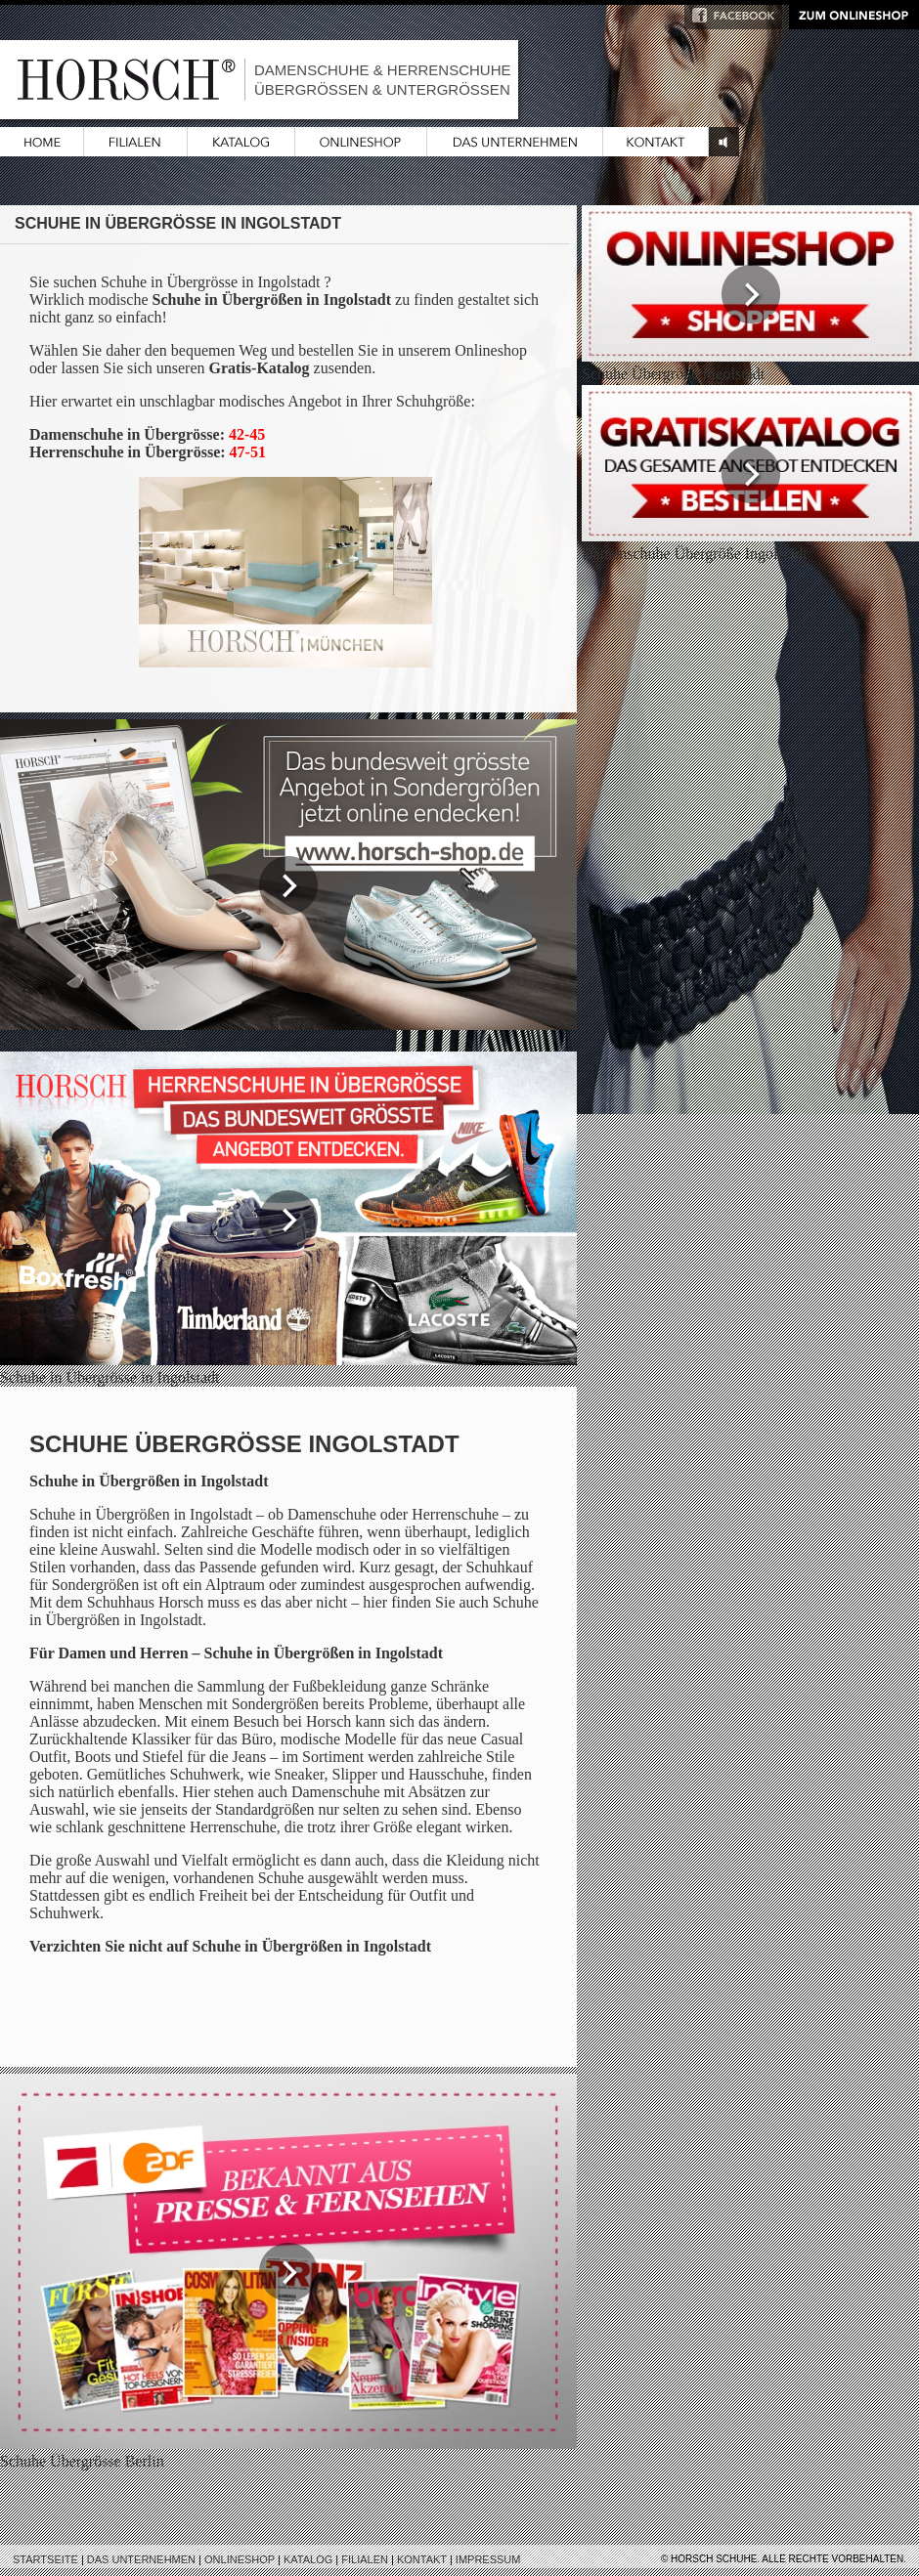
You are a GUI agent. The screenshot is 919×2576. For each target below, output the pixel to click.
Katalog (308, 2559)
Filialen (364, 2559)
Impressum (488, 2559)
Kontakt (422, 2559)
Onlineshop (239, 2559)
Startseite (45, 2559)
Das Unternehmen (141, 2559)
